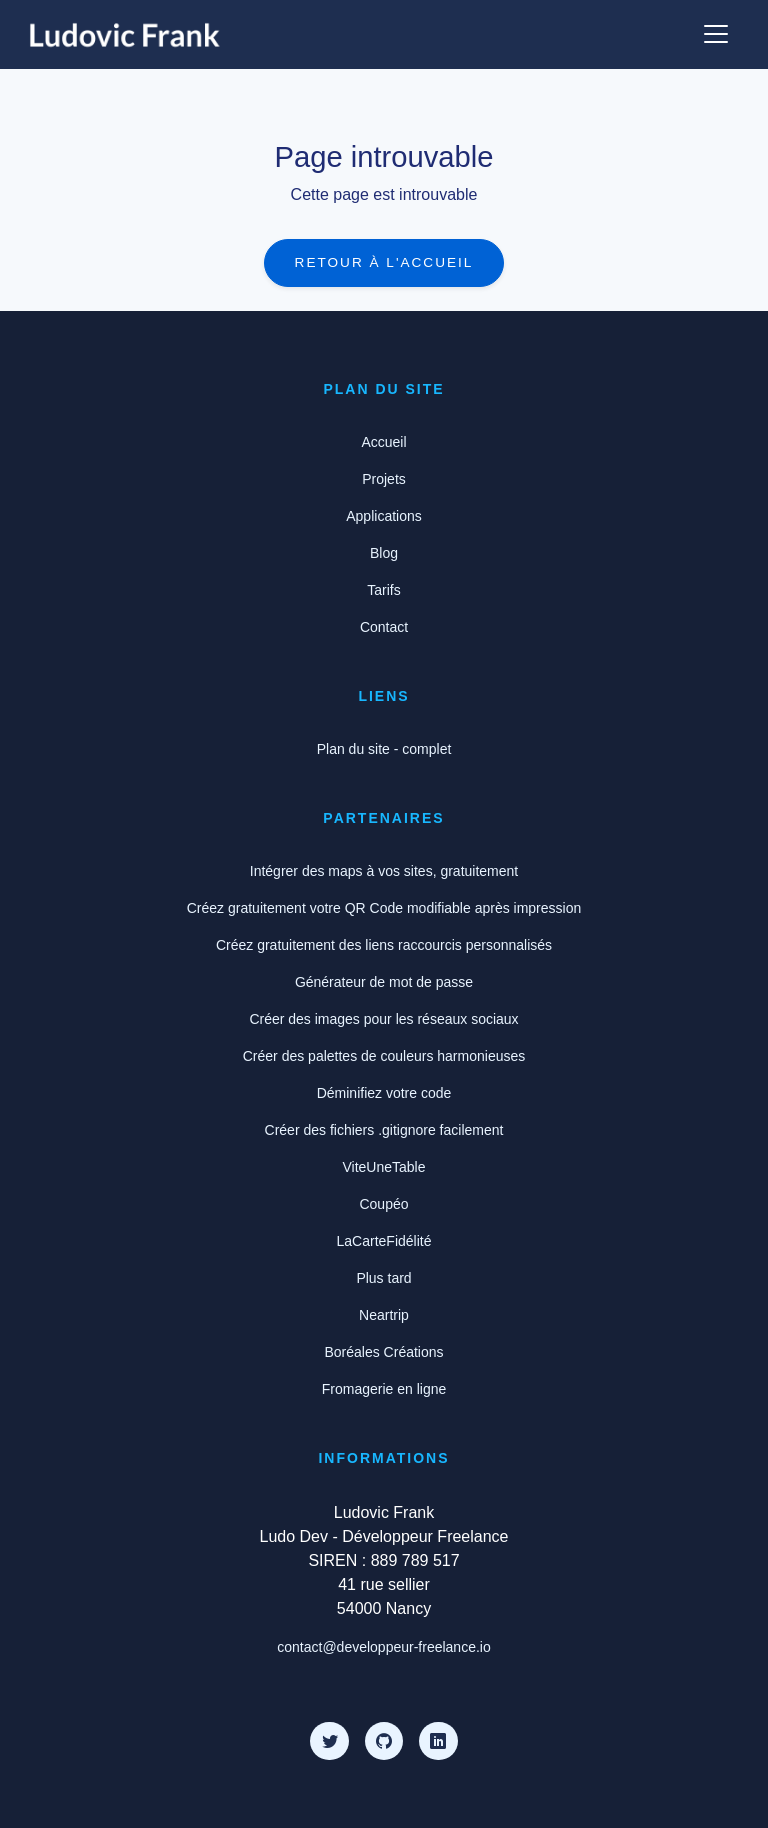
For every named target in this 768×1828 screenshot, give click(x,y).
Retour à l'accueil (384, 262)
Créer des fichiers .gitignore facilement (384, 1130)
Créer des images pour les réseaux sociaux (383, 1019)
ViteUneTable (383, 1167)
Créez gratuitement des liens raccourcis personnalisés (384, 945)
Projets (384, 479)
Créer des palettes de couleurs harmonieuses (384, 1056)
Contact (384, 627)
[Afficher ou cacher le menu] (716, 34)
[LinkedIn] (438, 1741)
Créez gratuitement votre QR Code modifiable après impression (384, 908)
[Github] (384, 1741)
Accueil (383, 442)
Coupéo (383, 1204)
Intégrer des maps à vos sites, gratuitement (384, 871)
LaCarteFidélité (384, 1241)
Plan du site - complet (384, 749)
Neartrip (384, 1315)
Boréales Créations (383, 1352)
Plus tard (383, 1278)
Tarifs (383, 590)
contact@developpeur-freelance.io (383, 1647)
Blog (384, 553)
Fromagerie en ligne (384, 1389)
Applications (384, 516)
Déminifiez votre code (384, 1093)
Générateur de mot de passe (384, 982)
